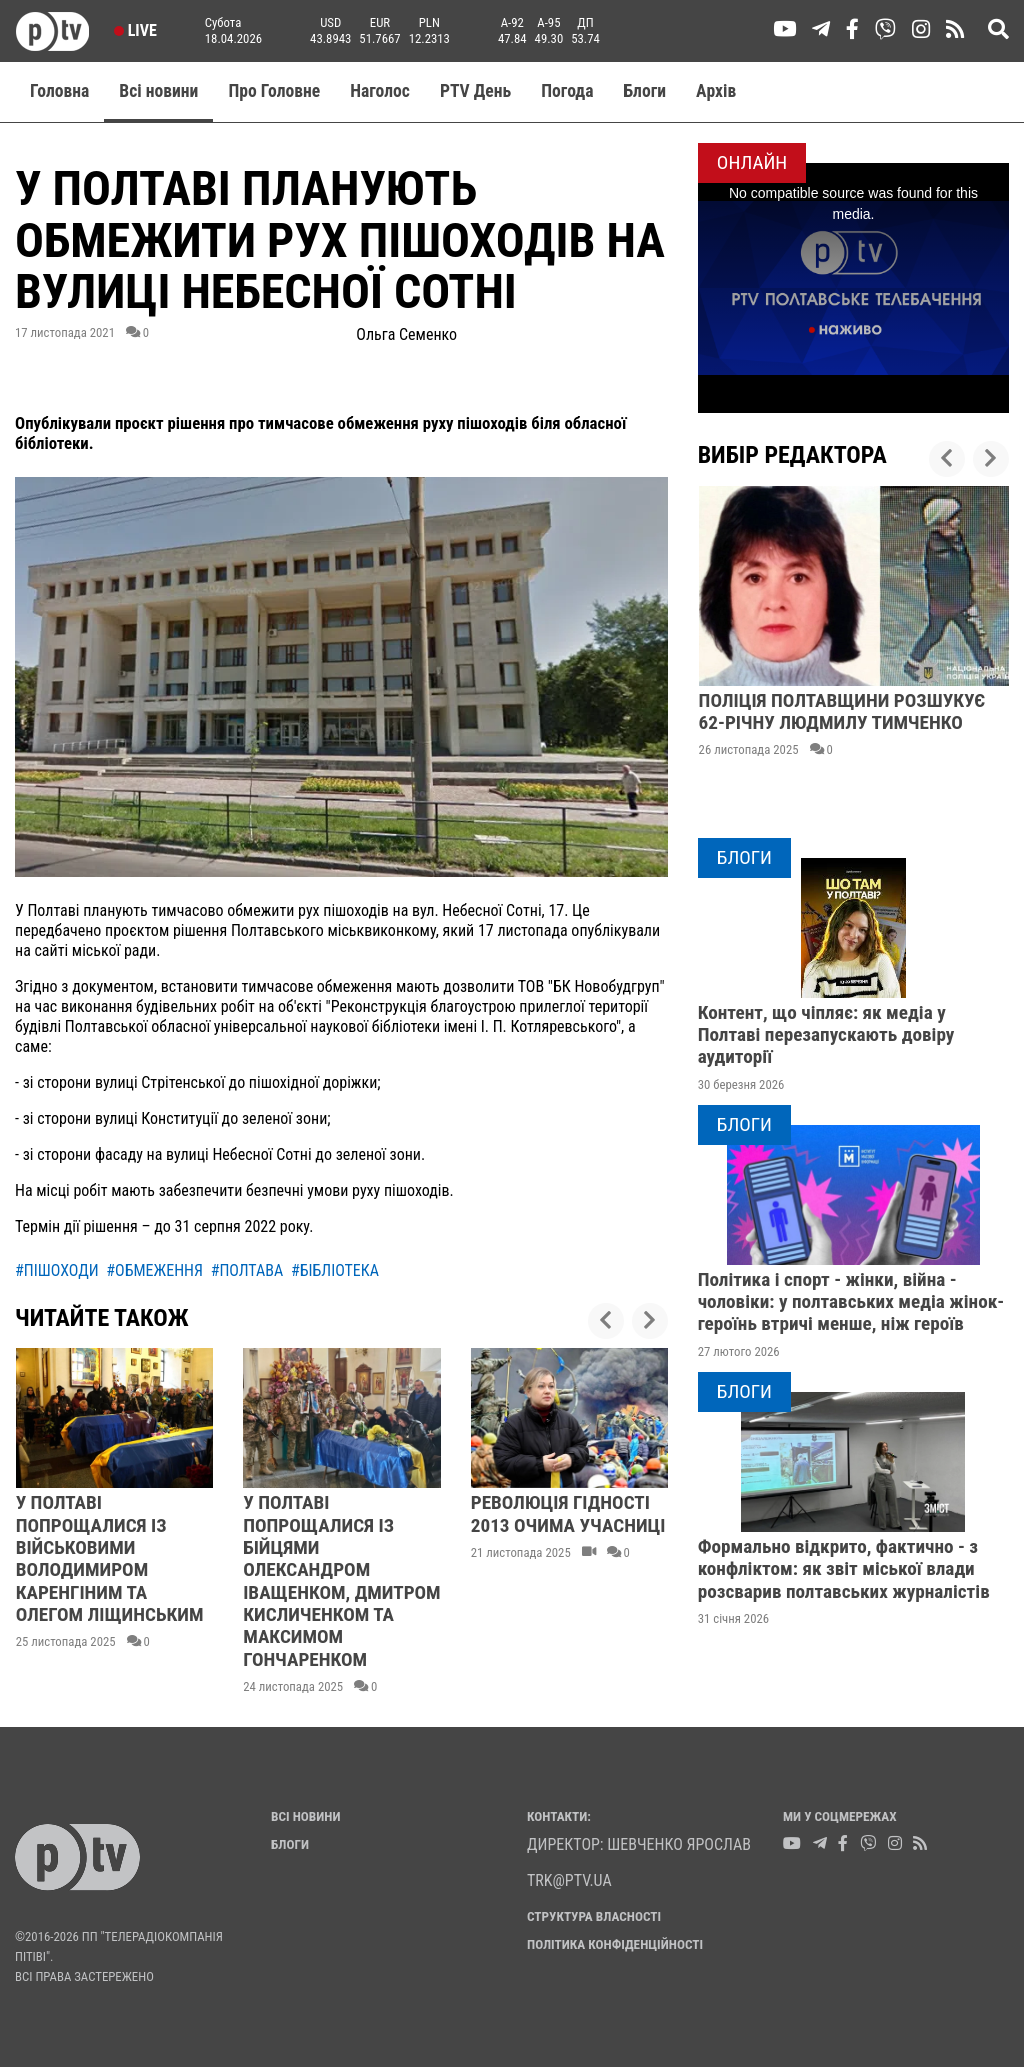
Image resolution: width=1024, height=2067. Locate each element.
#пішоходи (57, 1270)
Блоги (645, 91)
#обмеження (154, 1270)
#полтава (247, 1270)
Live (135, 30)
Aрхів (716, 91)
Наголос (380, 91)
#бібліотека (335, 1270)
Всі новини (158, 91)
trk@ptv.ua (569, 1880)
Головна (59, 91)
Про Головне (274, 91)
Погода (567, 91)
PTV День (475, 91)
